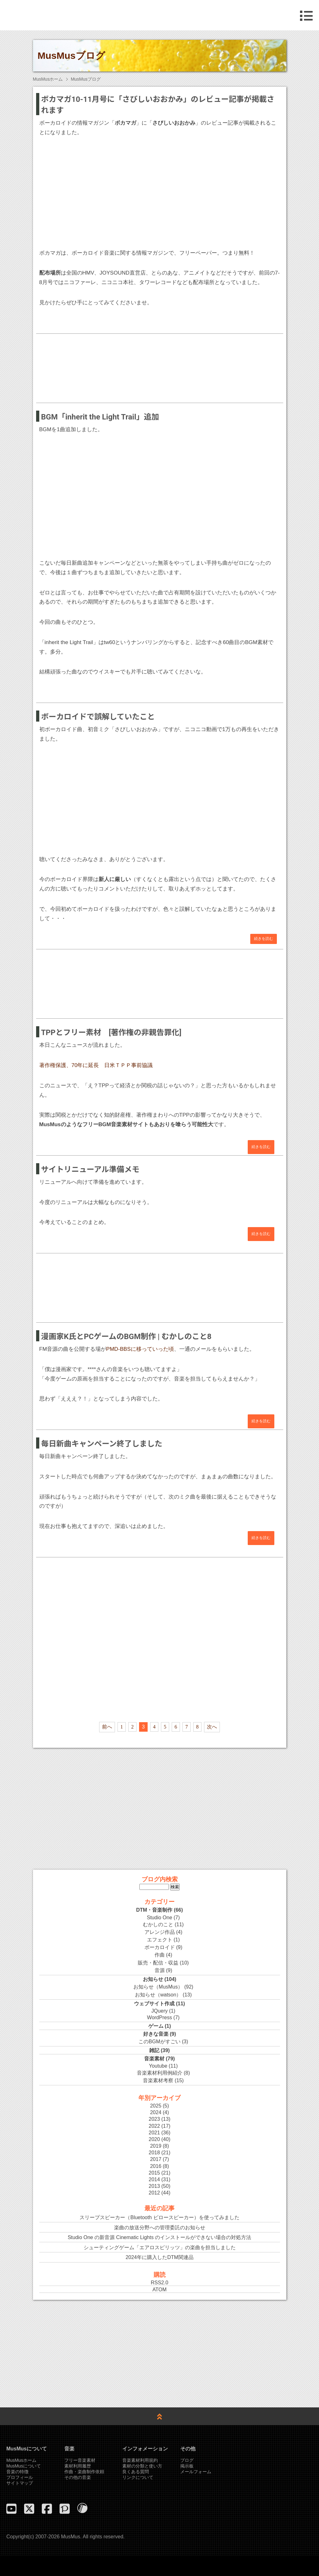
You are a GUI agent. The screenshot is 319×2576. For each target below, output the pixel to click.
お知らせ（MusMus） (158, 1986)
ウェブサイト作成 (154, 2003)
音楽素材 (154, 2058)
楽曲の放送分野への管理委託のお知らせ (159, 2227)
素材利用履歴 (77, 2465)
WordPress (159, 2017)
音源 (160, 1970)
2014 (154, 2179)
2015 (154, 2173)
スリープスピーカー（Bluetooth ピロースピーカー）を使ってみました (159, 2217)
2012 (154, 2192)
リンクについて (137, 2477)
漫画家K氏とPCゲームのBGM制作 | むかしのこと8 (126, 1336)
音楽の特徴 (17, 2471)
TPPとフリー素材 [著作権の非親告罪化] (111, 1032)
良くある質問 (135, 2471)
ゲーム (155, 2026)
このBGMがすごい (159, 2041)
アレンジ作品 (159, 1932)
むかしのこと (158, 1924)
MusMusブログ (71, 55)
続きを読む (263, 938)
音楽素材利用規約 (140, 2460)
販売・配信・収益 (158, 1962)
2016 (156, 2166)
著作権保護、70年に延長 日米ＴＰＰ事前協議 (96, 1065)
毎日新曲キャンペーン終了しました (102, 1443)
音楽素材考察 (158, 2080)
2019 (156, 2146)
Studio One (159, 1917)
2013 (154, 2186)
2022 (154, 2126)
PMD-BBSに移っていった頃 (140, 1349)
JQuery (159, 2011)
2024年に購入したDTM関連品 (159, 2257)
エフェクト (159, 1939)
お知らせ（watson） (158, 1994)
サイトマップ (19, 2483)
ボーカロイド (159, 1947)
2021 (154, 2132)
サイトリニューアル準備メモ (90, 1169)
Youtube (158, 2066)
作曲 (160, 1955)
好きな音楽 (156, 2034)
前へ (107, 1726)
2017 (156, 2159)
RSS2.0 (159, 2282)
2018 (154, 2152)
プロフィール (19, 2477)
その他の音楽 (77, 2477)
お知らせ (153, 1979)
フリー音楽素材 (79, 2460)
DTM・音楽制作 (154, 1910)
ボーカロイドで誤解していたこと (98, 716)
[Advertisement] (159, 364)
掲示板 (187, 2465)
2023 (154, 2119)
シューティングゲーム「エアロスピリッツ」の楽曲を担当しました (160, 2247)
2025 (156, 2105)
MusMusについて (23, 2465)
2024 (156, 2112)
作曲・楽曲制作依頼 (84, 2471)
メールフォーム (195, 2471)
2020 (154, 2139)
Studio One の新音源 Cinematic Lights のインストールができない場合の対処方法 (160, 2237)
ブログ (187, 2460)
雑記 (154, 2050)
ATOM (159, 2289)
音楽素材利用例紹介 (159, 2073)
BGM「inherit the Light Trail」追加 (100, 417)
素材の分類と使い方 (142, 2465)
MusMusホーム (48, 79)
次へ (212, 1726)
